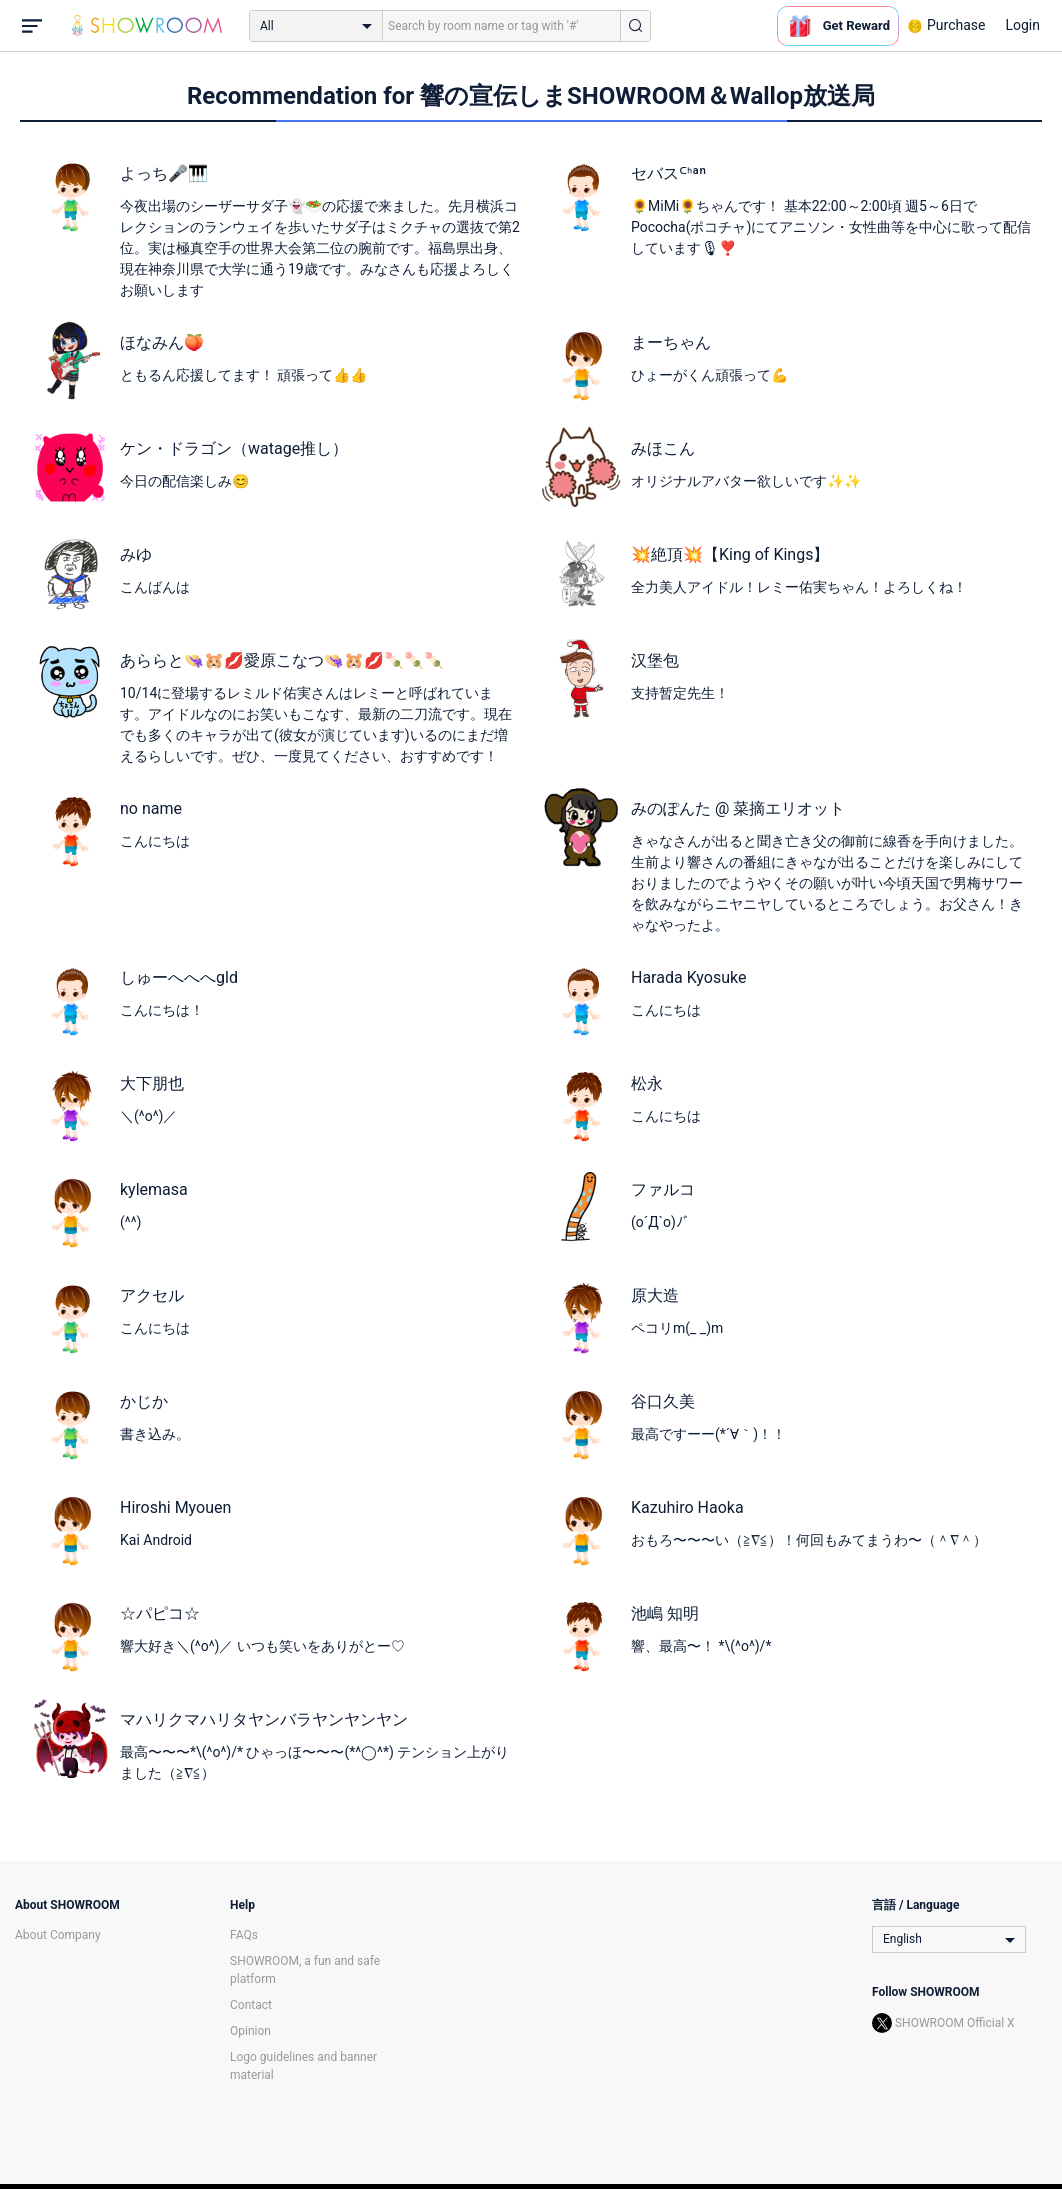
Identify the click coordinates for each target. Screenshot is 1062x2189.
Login (1022, 25)
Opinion (250, 2031)
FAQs (244, 1935)
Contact (251, 2005)
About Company (58, 1935)
